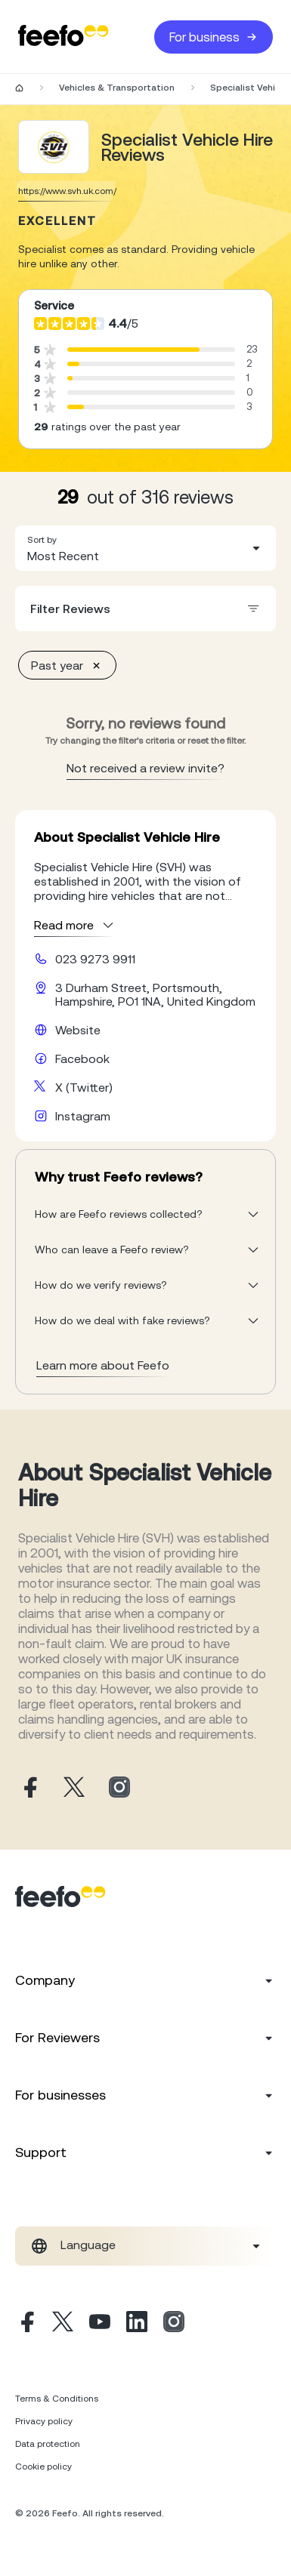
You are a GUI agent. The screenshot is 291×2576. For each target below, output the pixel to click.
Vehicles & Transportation (117, 87)
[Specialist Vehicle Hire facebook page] (28, 1788)
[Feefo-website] (63, 36)
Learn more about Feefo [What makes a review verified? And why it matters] (102, 1365)
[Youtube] (99, 2324)
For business (213, 37)
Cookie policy (43, 2466)
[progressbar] (133, 349)
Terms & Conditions (56, 2398)
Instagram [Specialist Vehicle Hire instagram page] (82, 1116)
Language (88, 2245)
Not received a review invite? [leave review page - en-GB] (145, 768)
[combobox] (145, 548)
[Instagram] (173, 2324)
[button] (145, 548)
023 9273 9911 (95, 959)
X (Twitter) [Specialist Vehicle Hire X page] (84, 1087)
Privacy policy (44, 2421)
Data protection (47, 2444)
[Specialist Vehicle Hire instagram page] (119, 1788)
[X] (62, 2324)
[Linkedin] (136, 2324)
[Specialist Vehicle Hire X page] (74, 1788)
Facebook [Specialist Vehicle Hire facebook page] (82, 1058)
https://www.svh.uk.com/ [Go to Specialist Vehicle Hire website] (67, 191)
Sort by (42, 540)
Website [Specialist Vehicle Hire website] (78, 1030)
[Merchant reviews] (53, 147)
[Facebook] (25, 2324)
